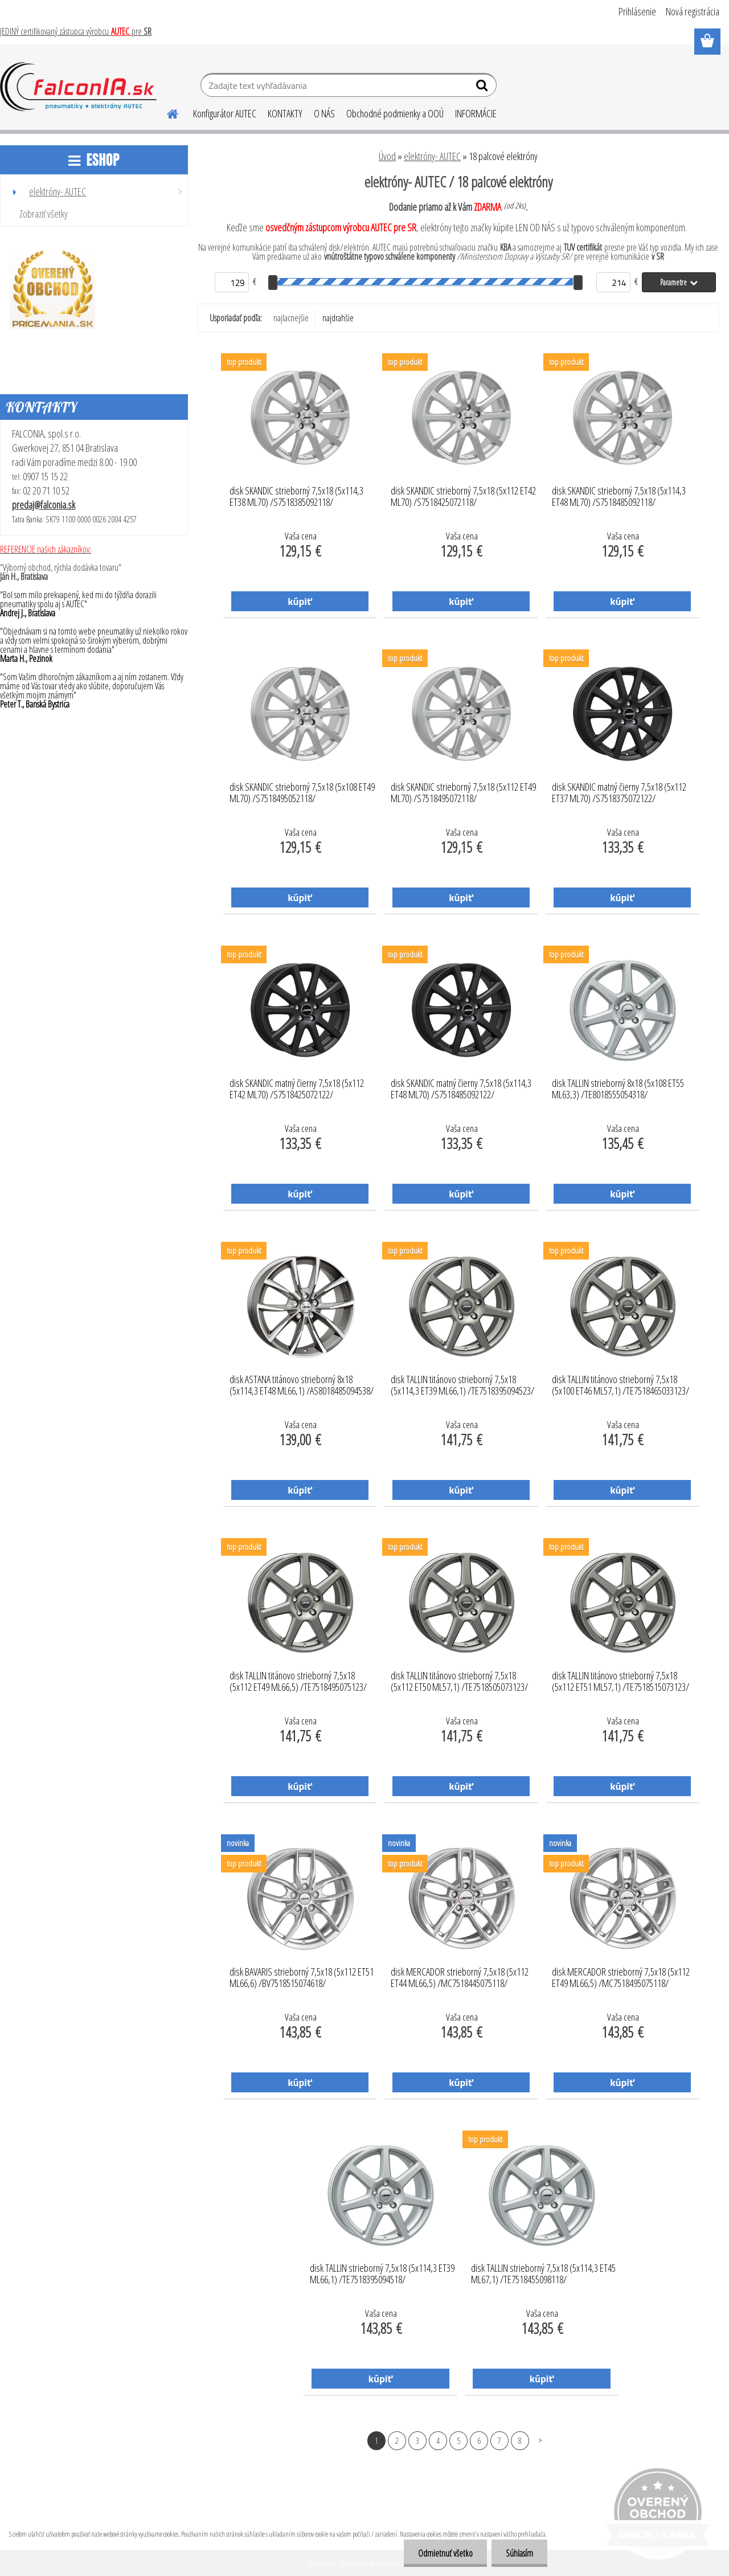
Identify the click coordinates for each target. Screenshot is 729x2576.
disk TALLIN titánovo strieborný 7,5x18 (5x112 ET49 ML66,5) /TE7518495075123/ (298, 1682)
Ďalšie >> (540, 2440)
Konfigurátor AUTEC (224, 113)
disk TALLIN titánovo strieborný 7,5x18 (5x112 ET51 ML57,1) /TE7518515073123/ (620, 1682)
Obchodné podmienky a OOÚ (395, 113)
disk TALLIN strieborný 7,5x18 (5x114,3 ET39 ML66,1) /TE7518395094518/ (382, 2274)
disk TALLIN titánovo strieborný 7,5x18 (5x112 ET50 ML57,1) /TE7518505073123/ (459, 1682)
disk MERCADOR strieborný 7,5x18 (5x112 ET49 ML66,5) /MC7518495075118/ (621, 1978)
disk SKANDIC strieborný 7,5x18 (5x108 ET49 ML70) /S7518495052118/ (302, 793)
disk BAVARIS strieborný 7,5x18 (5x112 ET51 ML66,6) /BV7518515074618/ (302, 1978)
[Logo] (78, 86)
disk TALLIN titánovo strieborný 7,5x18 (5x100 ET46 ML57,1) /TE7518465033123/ (620, 1385)
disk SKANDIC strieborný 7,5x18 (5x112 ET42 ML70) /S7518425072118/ (463, 497)
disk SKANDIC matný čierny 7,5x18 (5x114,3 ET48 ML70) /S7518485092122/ (461, 1089)
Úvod (387, 156)
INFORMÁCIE (476, 113)
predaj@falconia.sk (43, 505)
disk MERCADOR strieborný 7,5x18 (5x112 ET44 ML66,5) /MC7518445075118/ (460, 1978)
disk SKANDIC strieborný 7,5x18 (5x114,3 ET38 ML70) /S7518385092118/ (296, 497)
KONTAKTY (285, 113)
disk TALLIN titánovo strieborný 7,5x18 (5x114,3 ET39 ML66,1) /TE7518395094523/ (462, 1385)
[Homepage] (165, 112)
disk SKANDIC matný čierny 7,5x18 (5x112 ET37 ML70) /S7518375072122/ (619, 793)
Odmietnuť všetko (445, 2553)
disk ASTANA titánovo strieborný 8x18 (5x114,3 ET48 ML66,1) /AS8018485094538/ (302, 1385)
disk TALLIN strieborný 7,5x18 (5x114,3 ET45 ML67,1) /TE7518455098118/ (543, 2274)
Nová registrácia (692, 11)
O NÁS (324, 113)
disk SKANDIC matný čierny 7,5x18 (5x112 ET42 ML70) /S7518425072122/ (297, 1089)
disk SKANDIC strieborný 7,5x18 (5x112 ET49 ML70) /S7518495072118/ (463, 793)
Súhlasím (519, 2553)
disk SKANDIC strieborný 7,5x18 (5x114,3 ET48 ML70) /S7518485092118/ (619, 497)
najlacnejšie (291, 318)
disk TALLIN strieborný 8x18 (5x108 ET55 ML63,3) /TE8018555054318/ (618, 1089)
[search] (483, 88)
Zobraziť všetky (43, 213)
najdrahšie (338, 318)
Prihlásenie (637, 11)
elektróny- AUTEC (432, 156)
